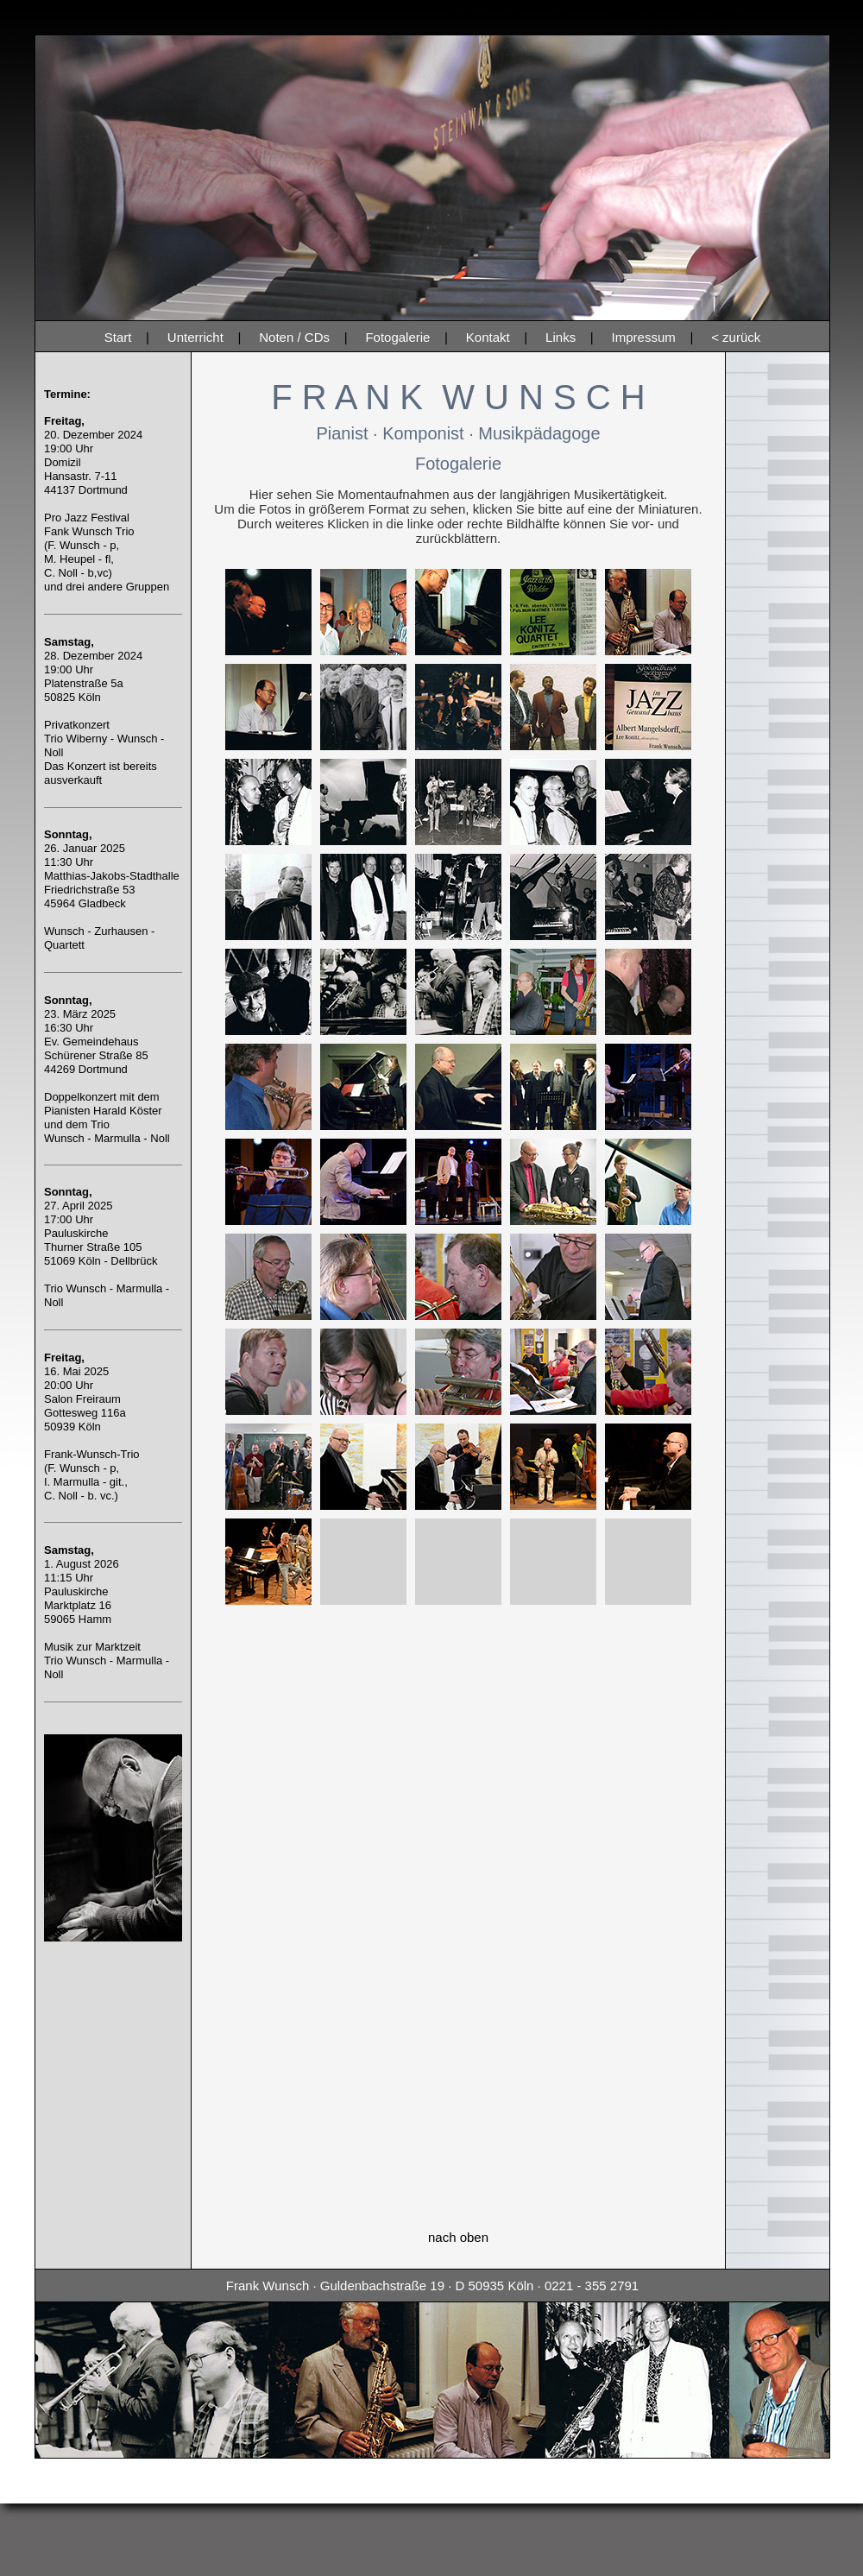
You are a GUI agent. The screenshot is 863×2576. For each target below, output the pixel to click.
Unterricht (195, 337)
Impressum (644, 337)
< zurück (735, 337)
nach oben (458, 2237)
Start (118, 337)
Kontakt (488, 337)
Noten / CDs (294, 337)
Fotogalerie (397, 337)
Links (560, 337)
